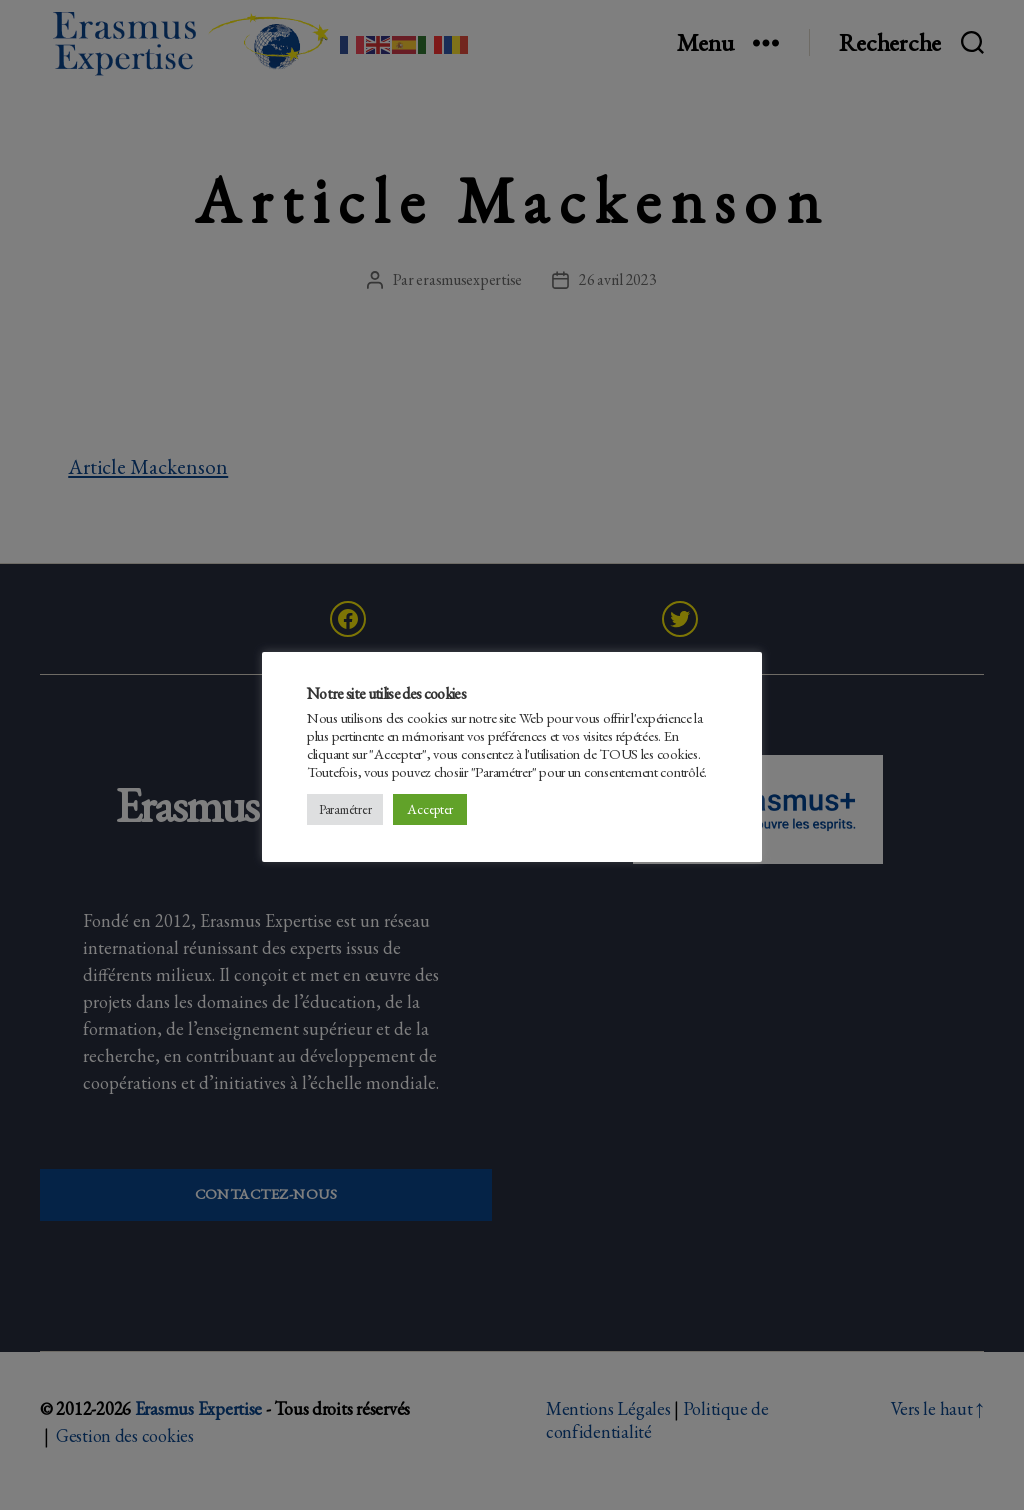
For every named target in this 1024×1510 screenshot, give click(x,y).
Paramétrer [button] (345, 809)
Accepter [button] (430, 809)
